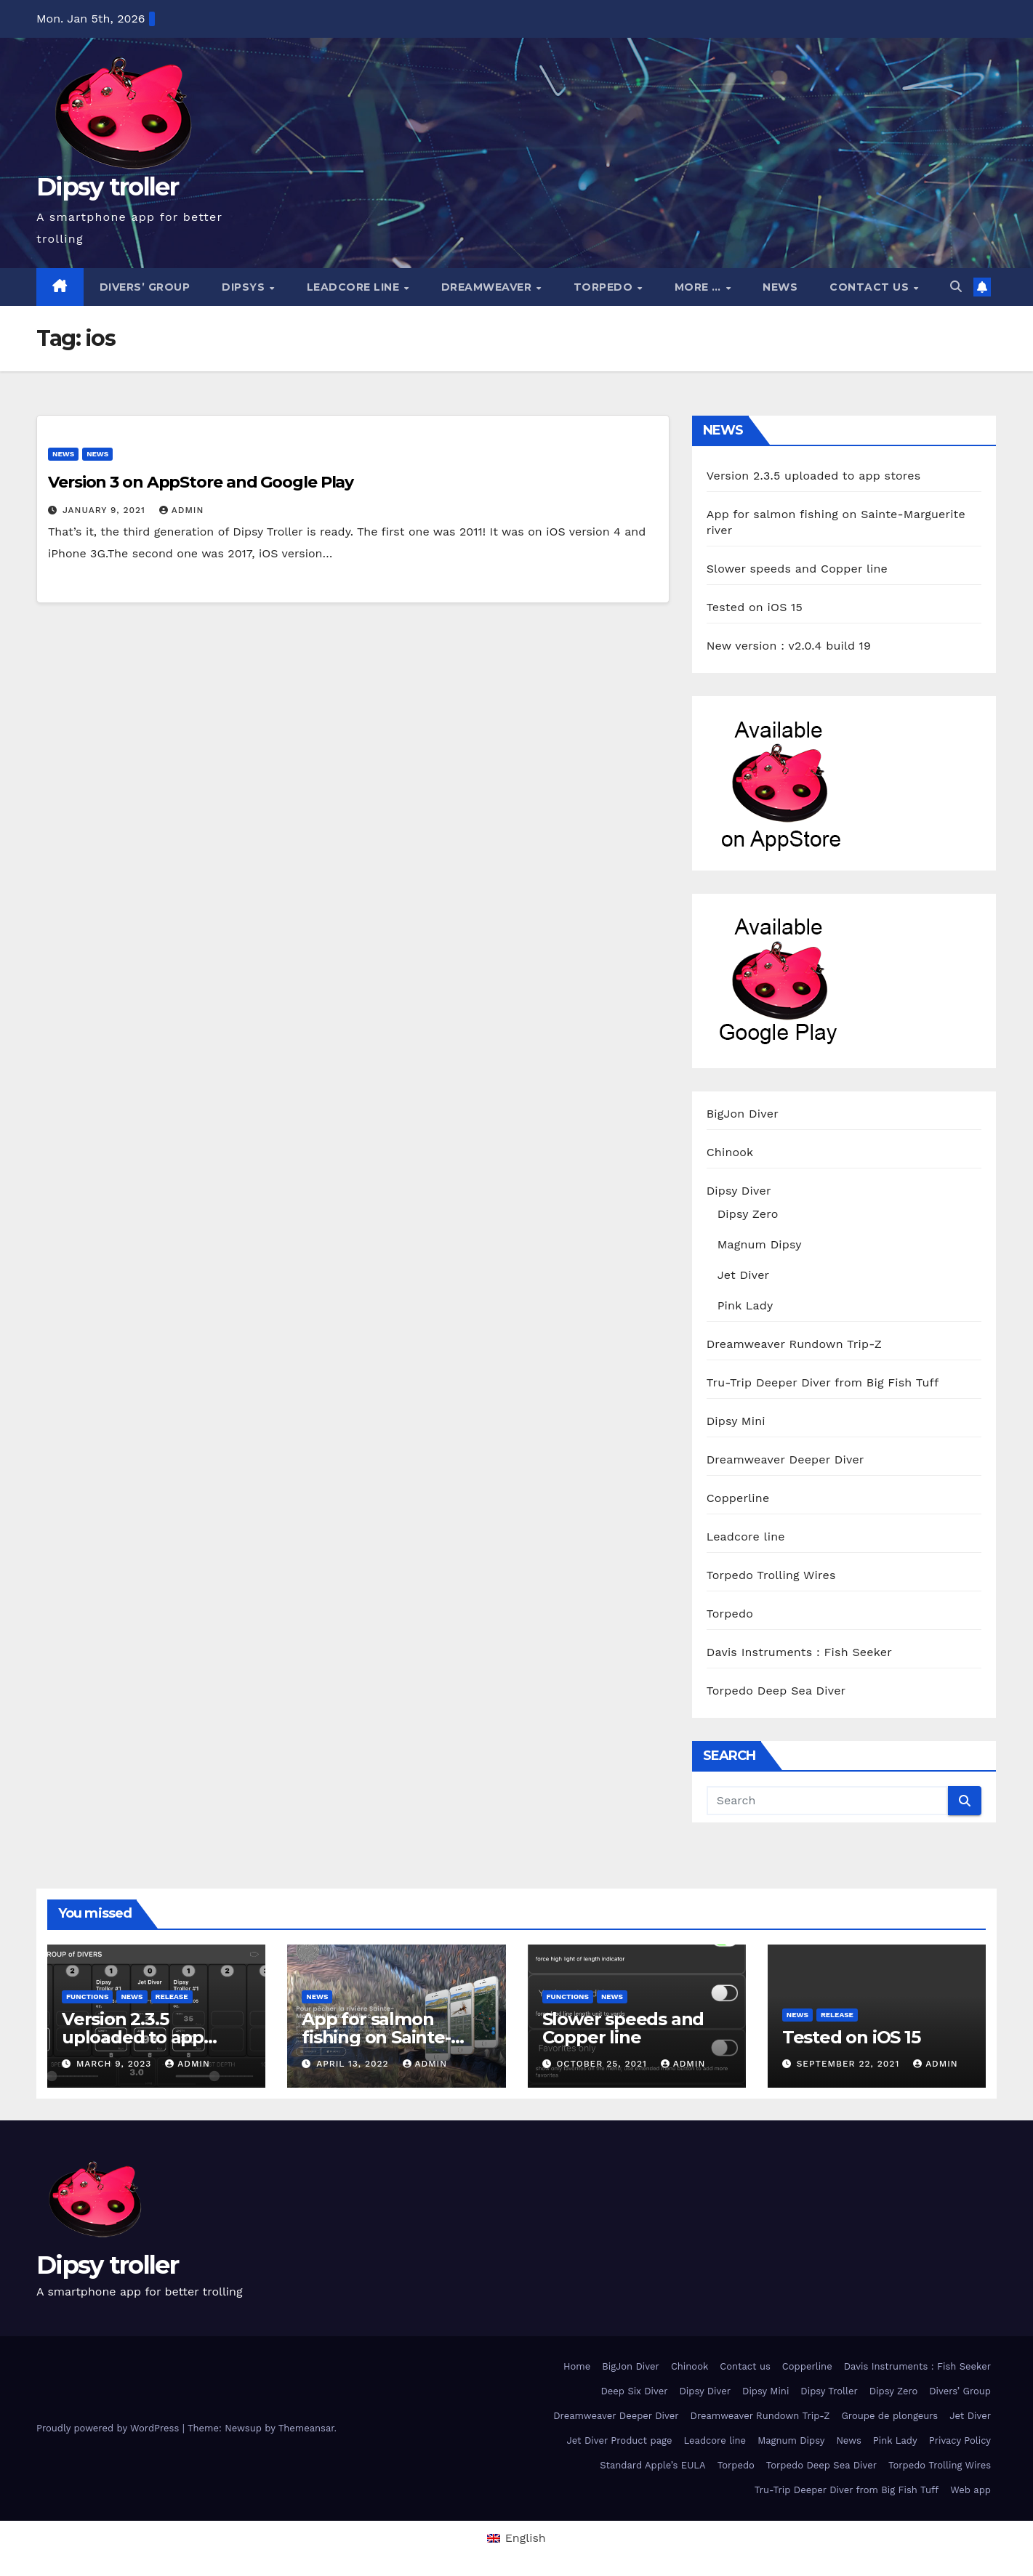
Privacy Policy (960, 2440)
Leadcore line (355, 287)
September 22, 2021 (850, 2064)
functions (87, 1996)
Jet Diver (744, 1275)
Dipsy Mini (736, 1421)
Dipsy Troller (828, 2391)
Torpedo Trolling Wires (771, 1575)
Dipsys (245, 287)
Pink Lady (745, 1305)
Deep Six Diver (633, 2391)
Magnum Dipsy (760, 1244)
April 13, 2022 (354, 2064)
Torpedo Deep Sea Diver (776, 1690)
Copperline (738, 1498)
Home (576, 2366)
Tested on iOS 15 (755, 607)
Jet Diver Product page (619, 2440)
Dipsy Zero (748, 1214)
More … (700, 287)
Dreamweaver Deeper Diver (785, 1459)
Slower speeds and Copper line (797, 569)
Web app (970, 2489)
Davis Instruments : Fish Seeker (799, 1652)
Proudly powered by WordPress (109, 2428)
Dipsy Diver (739, 1191)
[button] (956, 287)
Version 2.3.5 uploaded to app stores (814, 476)
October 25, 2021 (603, 2064)
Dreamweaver (488, 287)
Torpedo (605, 287)
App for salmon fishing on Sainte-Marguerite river (376, 2037)
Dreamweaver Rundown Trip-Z (794, 1344)
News (780, 287)
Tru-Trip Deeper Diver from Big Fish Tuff (823, 1382)
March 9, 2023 (115, 2064)
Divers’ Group (145, 287)
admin (181, 510)
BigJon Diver (743, 1114)
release (172, 1996)
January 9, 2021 (106, 510)
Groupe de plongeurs (889, 2415)
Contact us (870, 287)
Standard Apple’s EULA (653, 2465)
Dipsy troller (107, 186)
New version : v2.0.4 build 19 (789, 646)
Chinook (730, 1152)
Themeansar (306, 2428)
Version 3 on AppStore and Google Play (200, 482)
